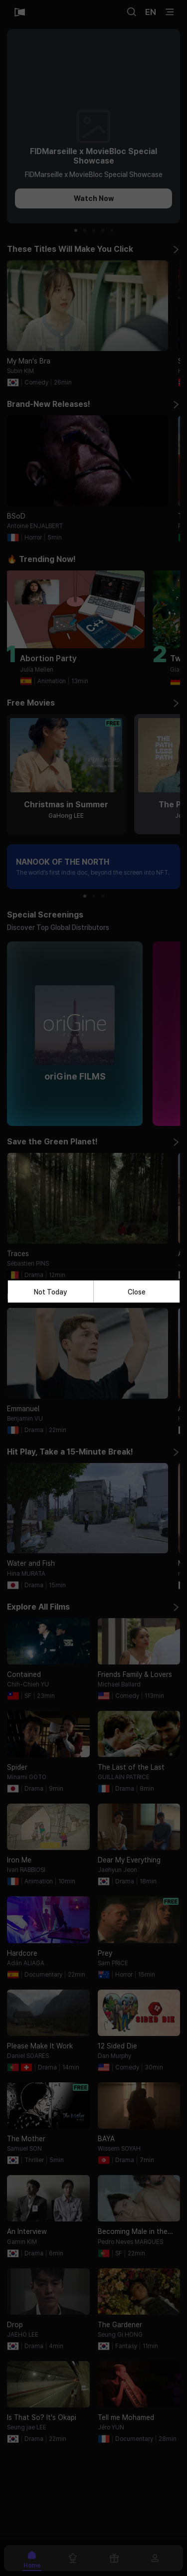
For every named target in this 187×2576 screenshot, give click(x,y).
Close (137, 1291)
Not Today (50, 1291)
